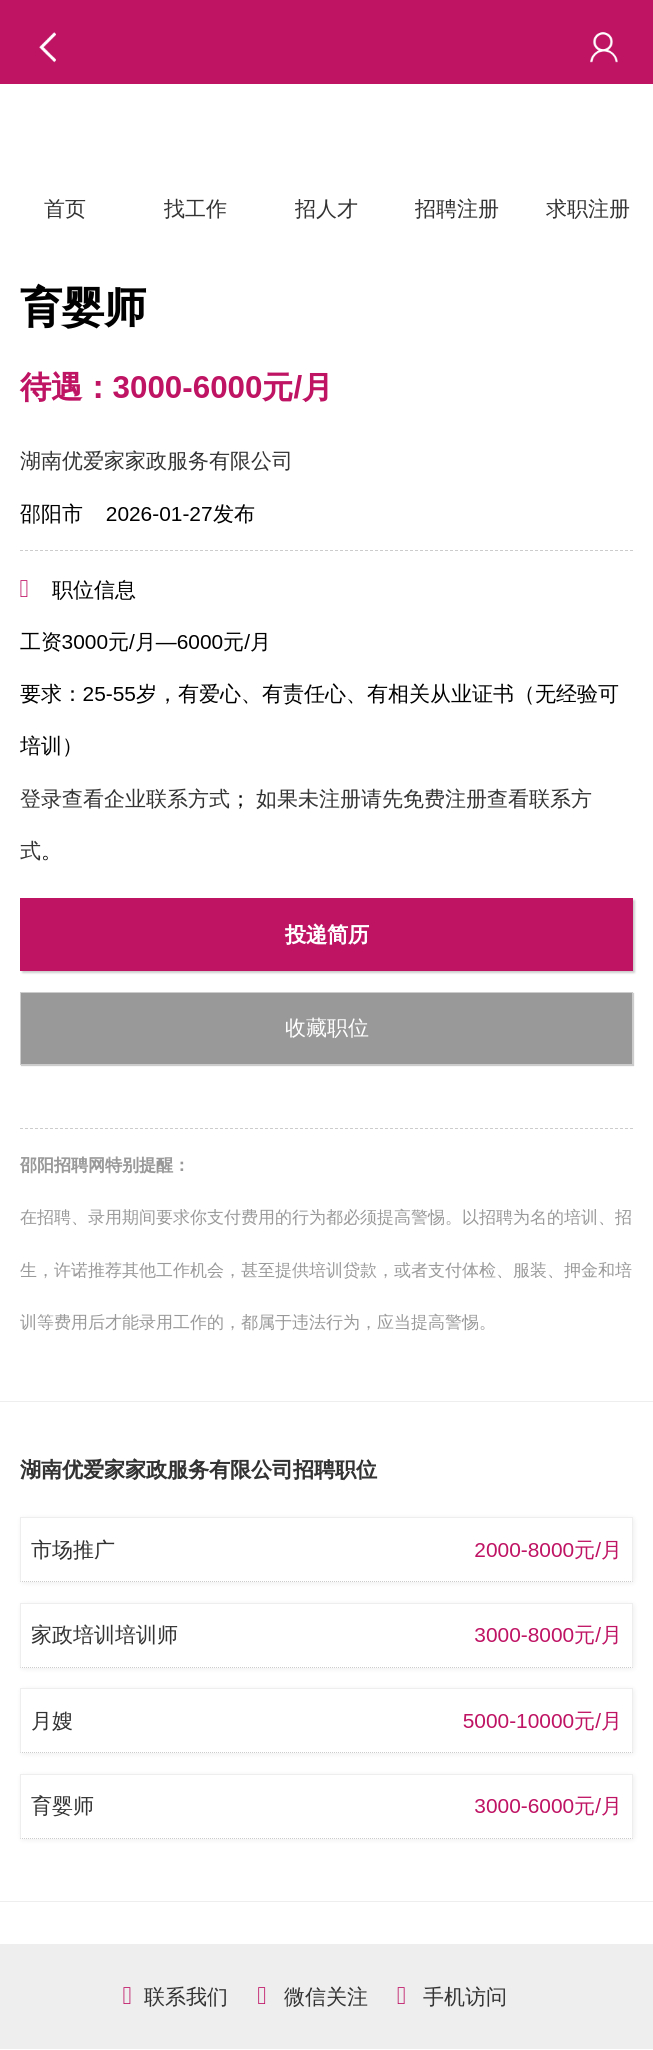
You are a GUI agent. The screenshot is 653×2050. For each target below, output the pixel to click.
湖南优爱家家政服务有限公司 (156, 460)
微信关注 (326, 1996)
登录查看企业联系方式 (125, 798)
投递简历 (327, 934)
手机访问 (465, 1996)
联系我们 (186, 1996)
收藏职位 (327, 1027)
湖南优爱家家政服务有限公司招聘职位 (198, 1469)
